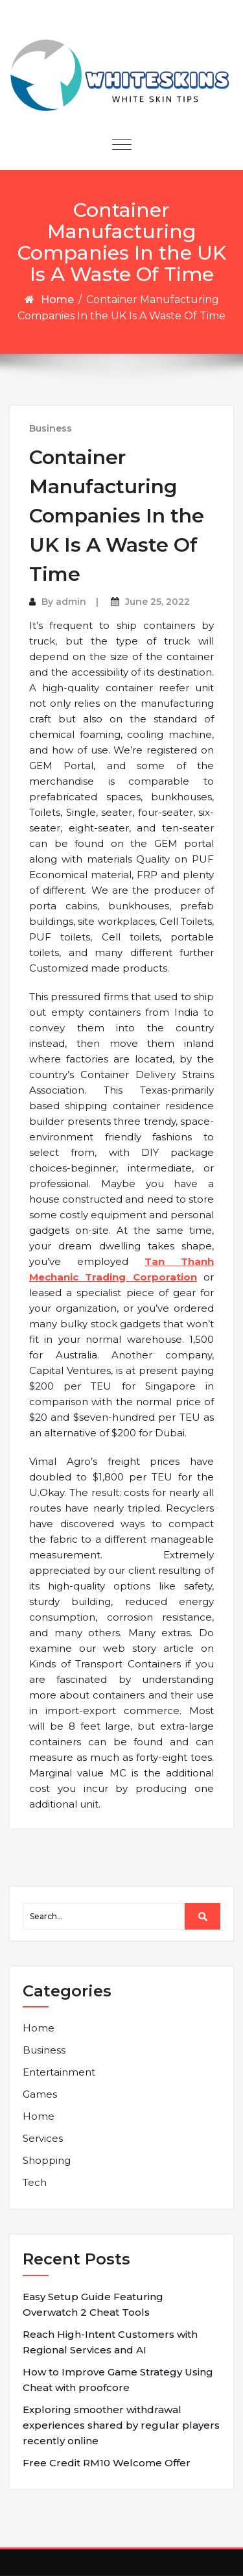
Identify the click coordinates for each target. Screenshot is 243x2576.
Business (50, 428)
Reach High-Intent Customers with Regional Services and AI (110, 2342)
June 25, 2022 (157, 601)
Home (57, 299)
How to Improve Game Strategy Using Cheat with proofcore (118, 2380)
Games (40, 2094)
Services (43, 2138)
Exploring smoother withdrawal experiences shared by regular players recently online (121, 2425)
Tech (35, 2182)
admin (71, 601)
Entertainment (59, 2072)
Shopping (47, 2160)
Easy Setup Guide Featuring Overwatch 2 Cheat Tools (93, 2304)
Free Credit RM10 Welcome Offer (107, 2463)
